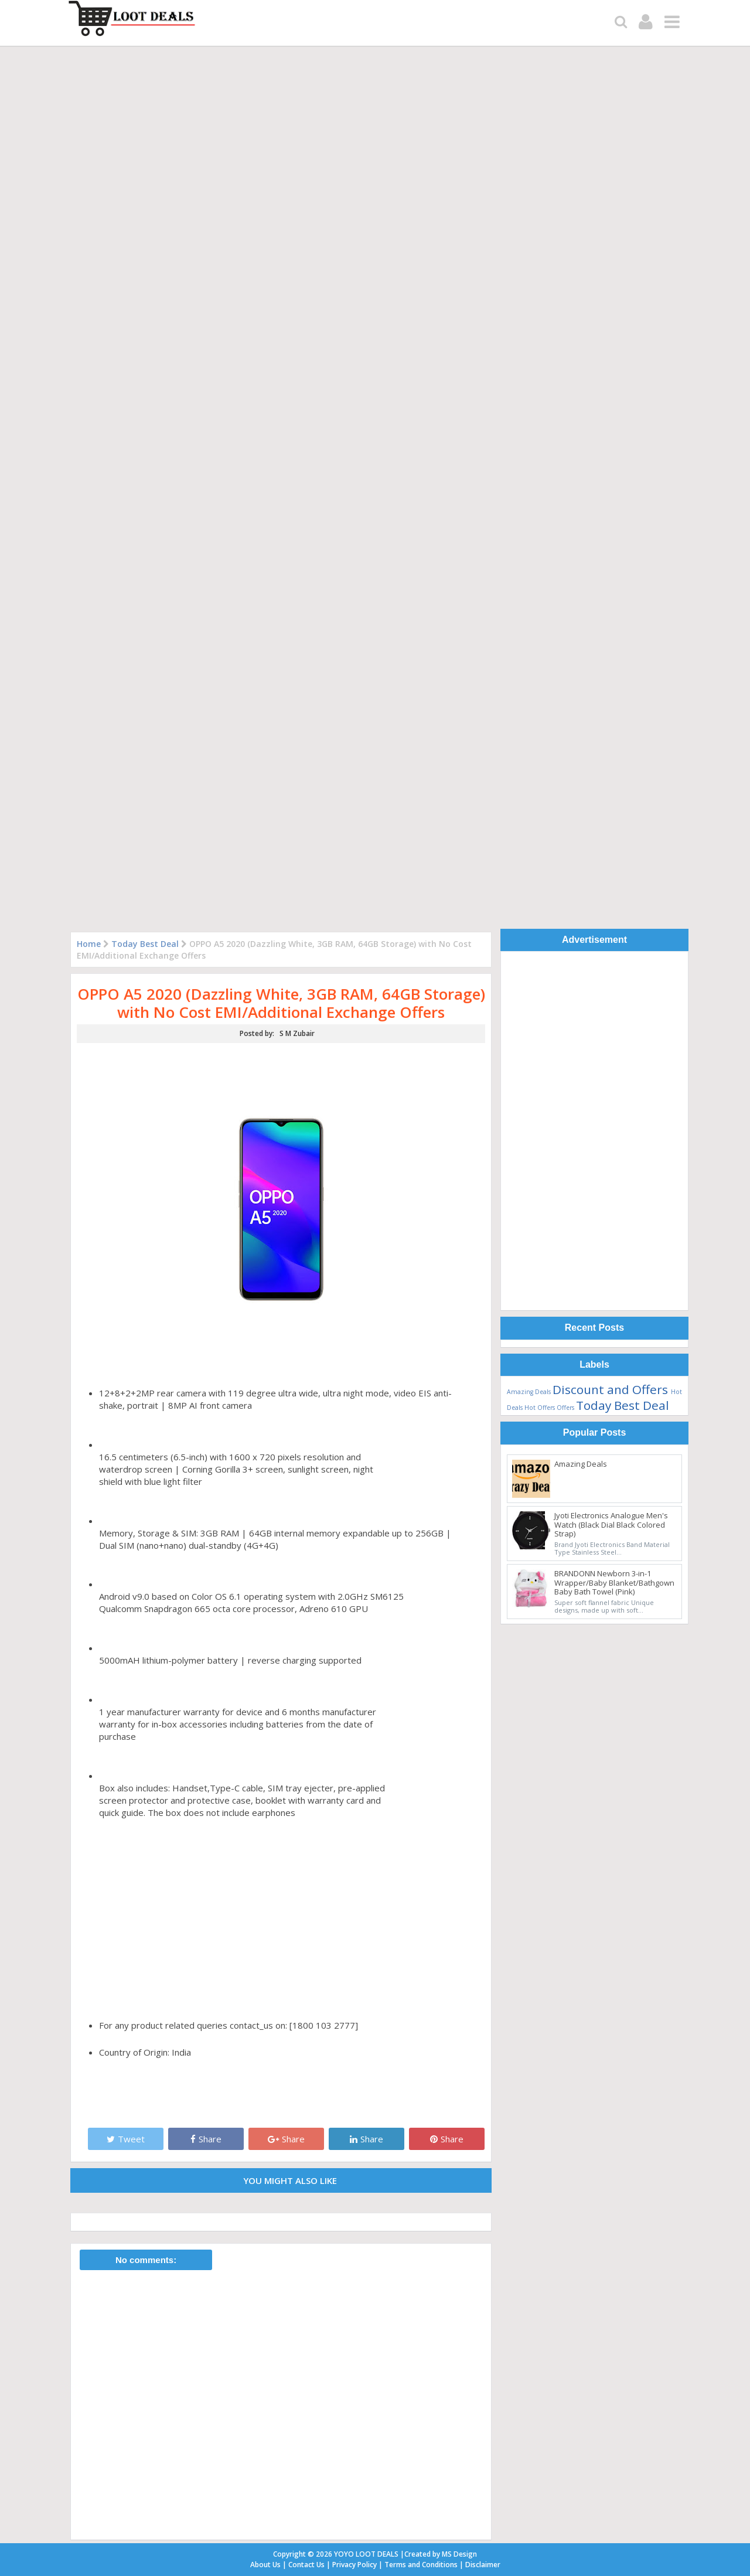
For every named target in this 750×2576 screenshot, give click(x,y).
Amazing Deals (529, 1392)
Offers (565, 1407)
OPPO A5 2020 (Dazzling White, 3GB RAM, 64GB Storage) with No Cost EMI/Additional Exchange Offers (281, 1003)
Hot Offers (539, 1407)
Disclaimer (482, 2565)
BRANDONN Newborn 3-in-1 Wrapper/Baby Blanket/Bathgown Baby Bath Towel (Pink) (614, 1582)
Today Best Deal (145, 943)
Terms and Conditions (421, 2565)
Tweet (126, 2139)
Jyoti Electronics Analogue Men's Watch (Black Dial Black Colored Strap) (611, 1524)
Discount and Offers (610, 1389)
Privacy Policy (354, 2565)
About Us (265, 2565)
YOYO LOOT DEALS (366, 2554)
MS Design (459, 2554)
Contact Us (306, 2565)
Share (205, 2139)
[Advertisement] (594, 1133)
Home (89, 943)
